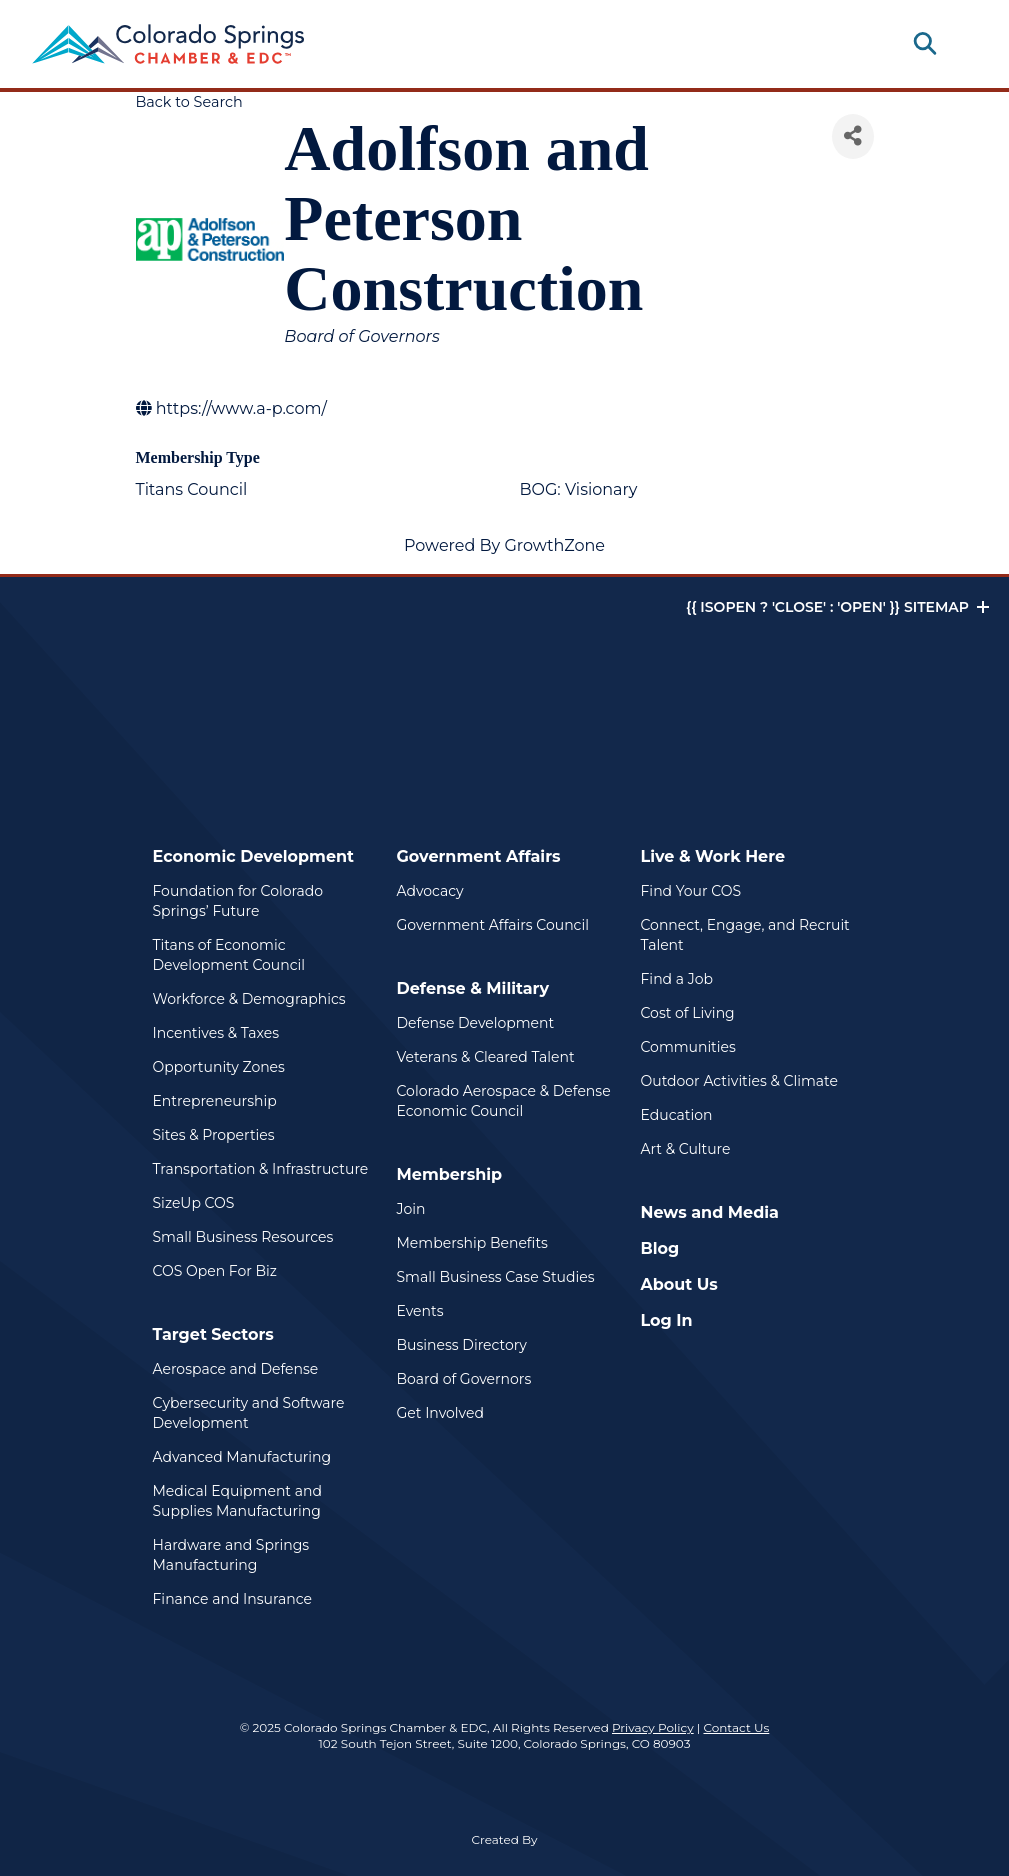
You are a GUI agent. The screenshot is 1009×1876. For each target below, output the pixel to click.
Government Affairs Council (493, 925)
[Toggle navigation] (961, 44)
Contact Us (736, 1727)
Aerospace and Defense (236, 1369)
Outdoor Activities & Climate (739, 1081)
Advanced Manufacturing (242, 1457)
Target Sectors (213, 1334)
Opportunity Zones (219, 1067)
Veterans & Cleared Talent (486, 1057)
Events (420, 1311)
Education (677, 1115)
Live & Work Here (713, 856)
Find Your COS (691, 891)
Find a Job (677, 979)
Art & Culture (686, 1149)
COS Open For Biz (215, 1271)
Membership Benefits (472, 1243)
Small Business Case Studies (496, 1277)
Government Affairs (479, 856)
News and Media (710, 1212)
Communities (688, 1047)
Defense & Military (473, 988)
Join (411, 1209)
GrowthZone (554, 545)
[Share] (853, 136)
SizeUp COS (194, 1203)
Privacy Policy (653, 1727)
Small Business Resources (243, 1237)
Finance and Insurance (233, 1599)
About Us (679, 1284)
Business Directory (462, 1345)
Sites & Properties (214, 1135)
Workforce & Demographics (249, 999)
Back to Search (189, 102)
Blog (660, 1248)
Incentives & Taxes (216, 1033)
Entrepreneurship (215, 1101)
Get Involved (440, 1413)
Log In (667, 1320)
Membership (450, 1174)
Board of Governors (464, 1379)
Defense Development (476, 1023)
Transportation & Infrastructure (261, 1169)
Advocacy (430, 891)
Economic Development (254, 856)
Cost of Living (688, 1013)
